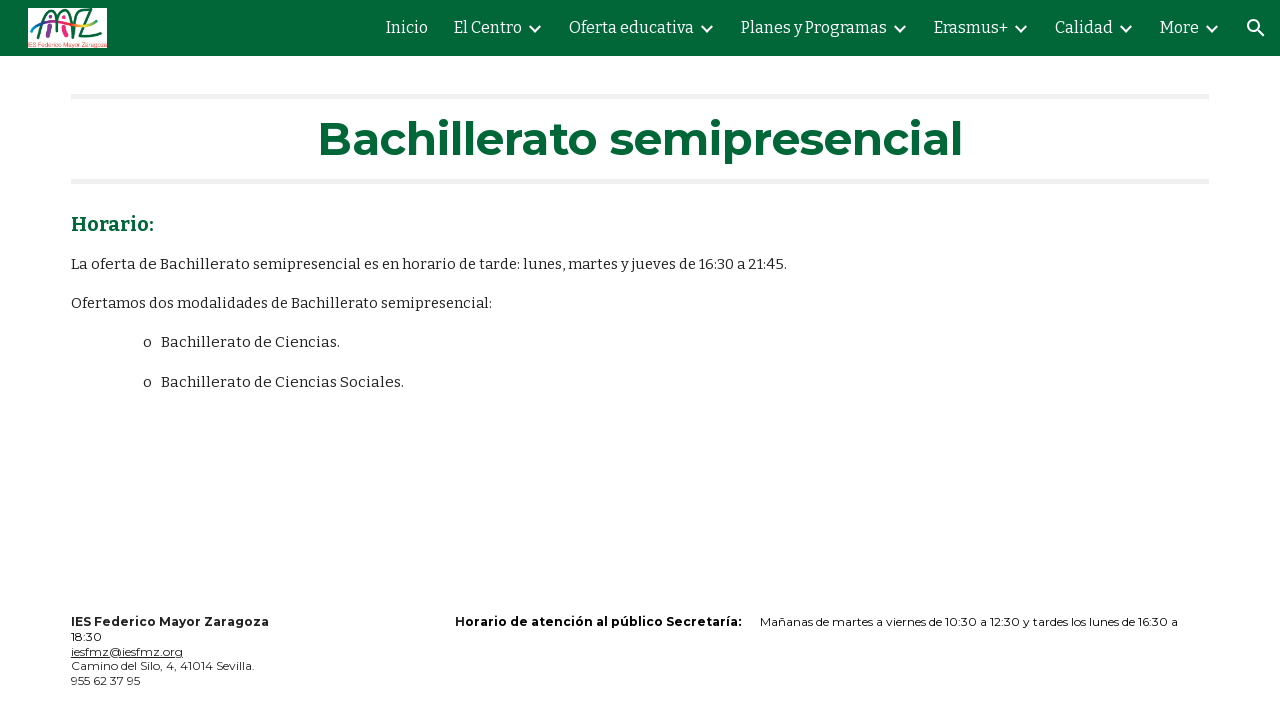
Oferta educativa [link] (631, 27)
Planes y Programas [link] (814, 27)
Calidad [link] (1084, 27)
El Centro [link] (488, 27)
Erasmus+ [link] (971, 27)
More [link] (1179, 27)
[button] (1256, 28)
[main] (640, 139)
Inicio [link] (407, 27)
